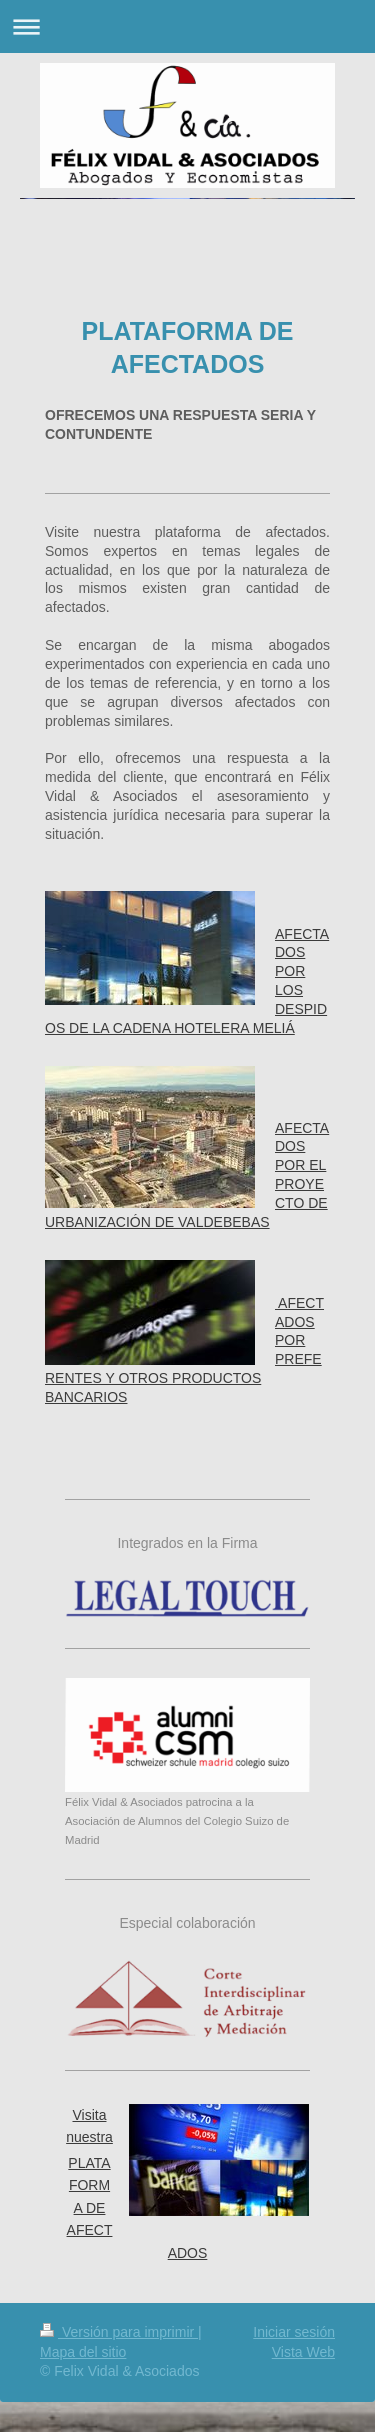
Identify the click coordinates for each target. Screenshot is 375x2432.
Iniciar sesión (294, 2332)
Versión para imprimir (119, 2332)
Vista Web (303, 2352)
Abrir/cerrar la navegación (187, 26)
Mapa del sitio (83, 2352)
